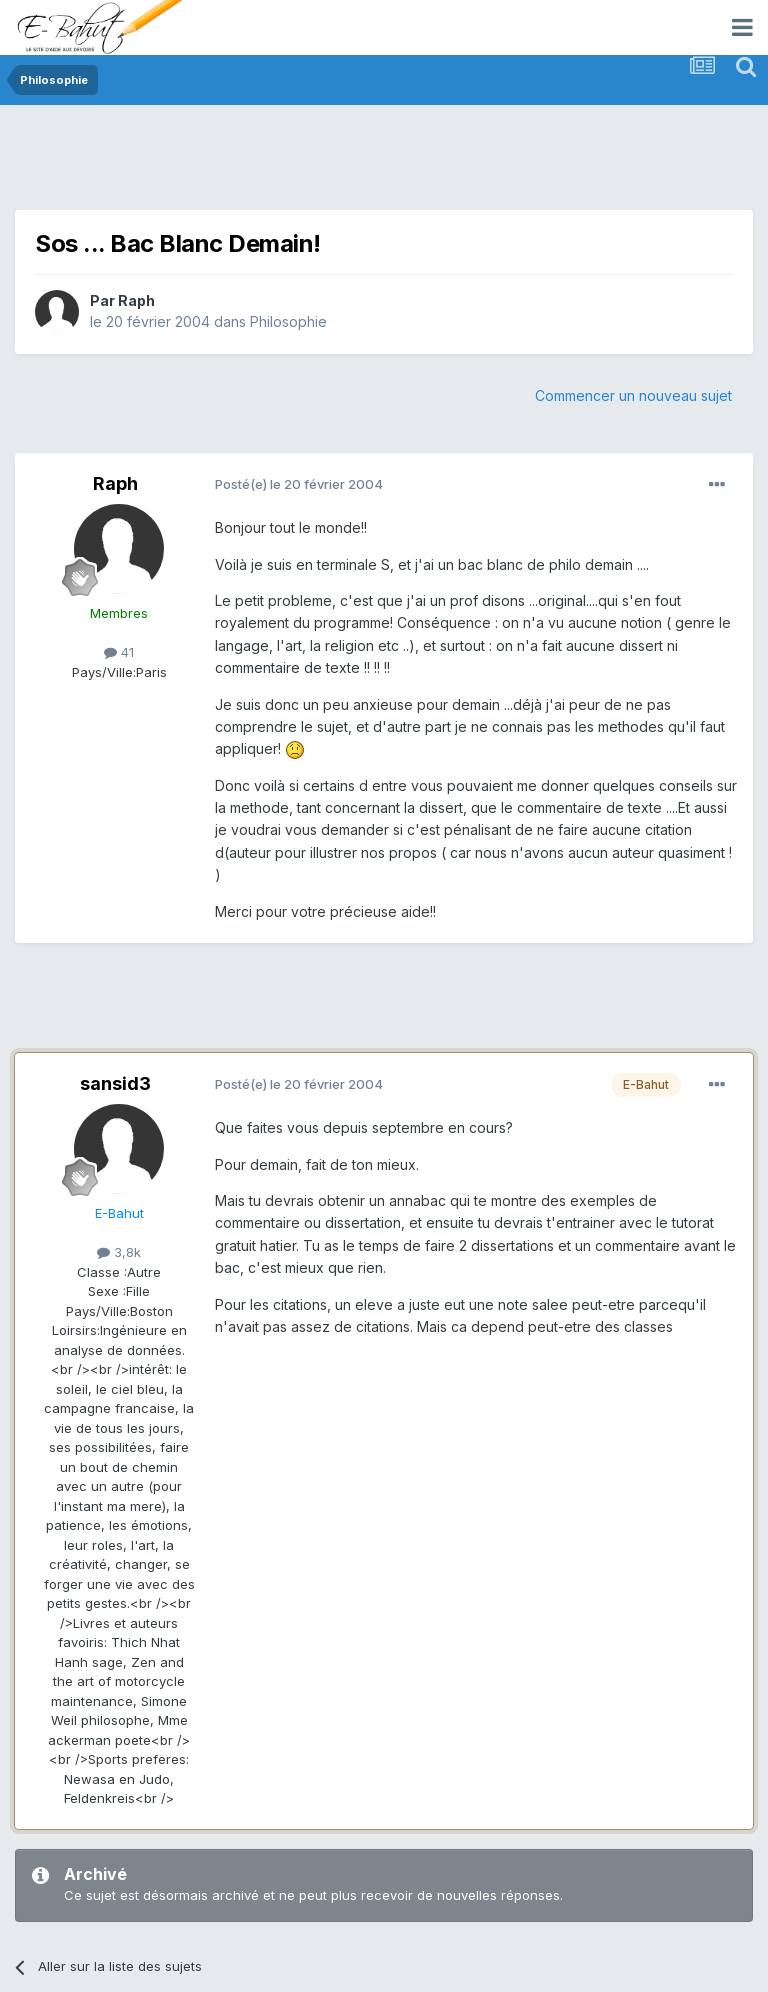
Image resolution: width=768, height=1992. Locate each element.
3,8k (119, 1252)
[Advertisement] (379, 165)
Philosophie (288, 321)
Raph (136, 300)
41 (119, 652)
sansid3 (115, 1083)
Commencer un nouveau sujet (633, 395)
